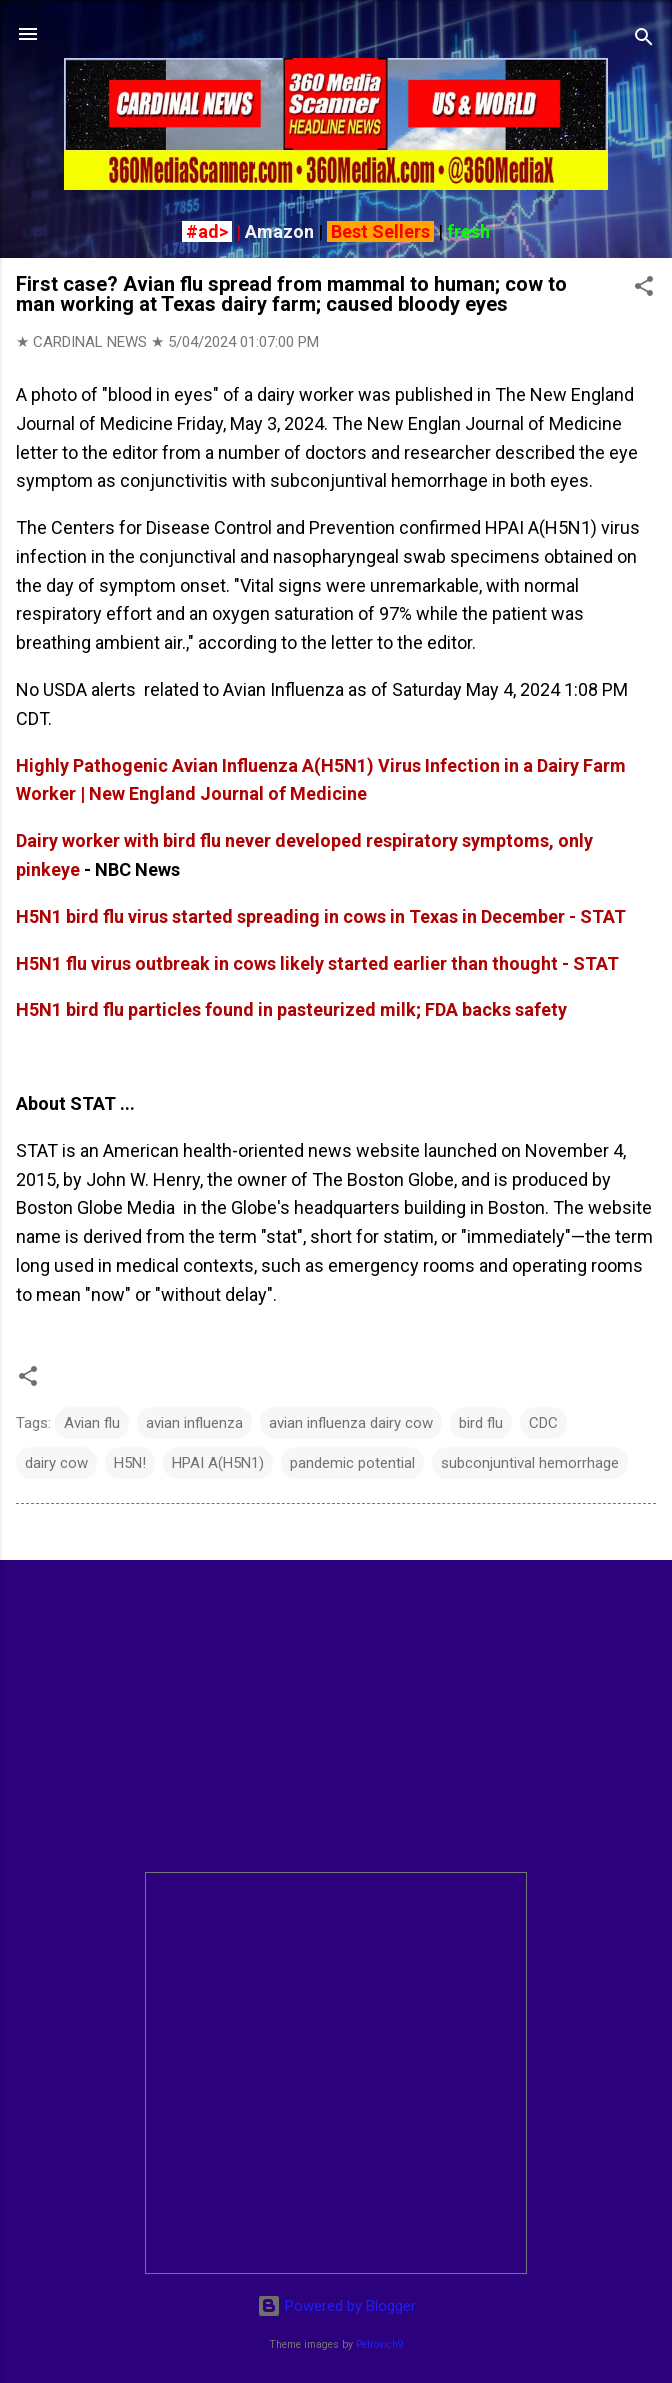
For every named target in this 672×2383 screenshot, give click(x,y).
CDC (543, 1423)
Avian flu (92, 1423)
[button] (644, 289)
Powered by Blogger (336, 2306)
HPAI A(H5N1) (218, 1463)
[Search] (644, 40)
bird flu (481, 1423)
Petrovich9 (380, 2344)
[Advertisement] (336, 1716)
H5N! (130, 1463)
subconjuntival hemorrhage (530, 1463)
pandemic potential (352, 1463)
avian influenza (194, 1423)
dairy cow (56, 1463)
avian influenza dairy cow (351, 1423)
